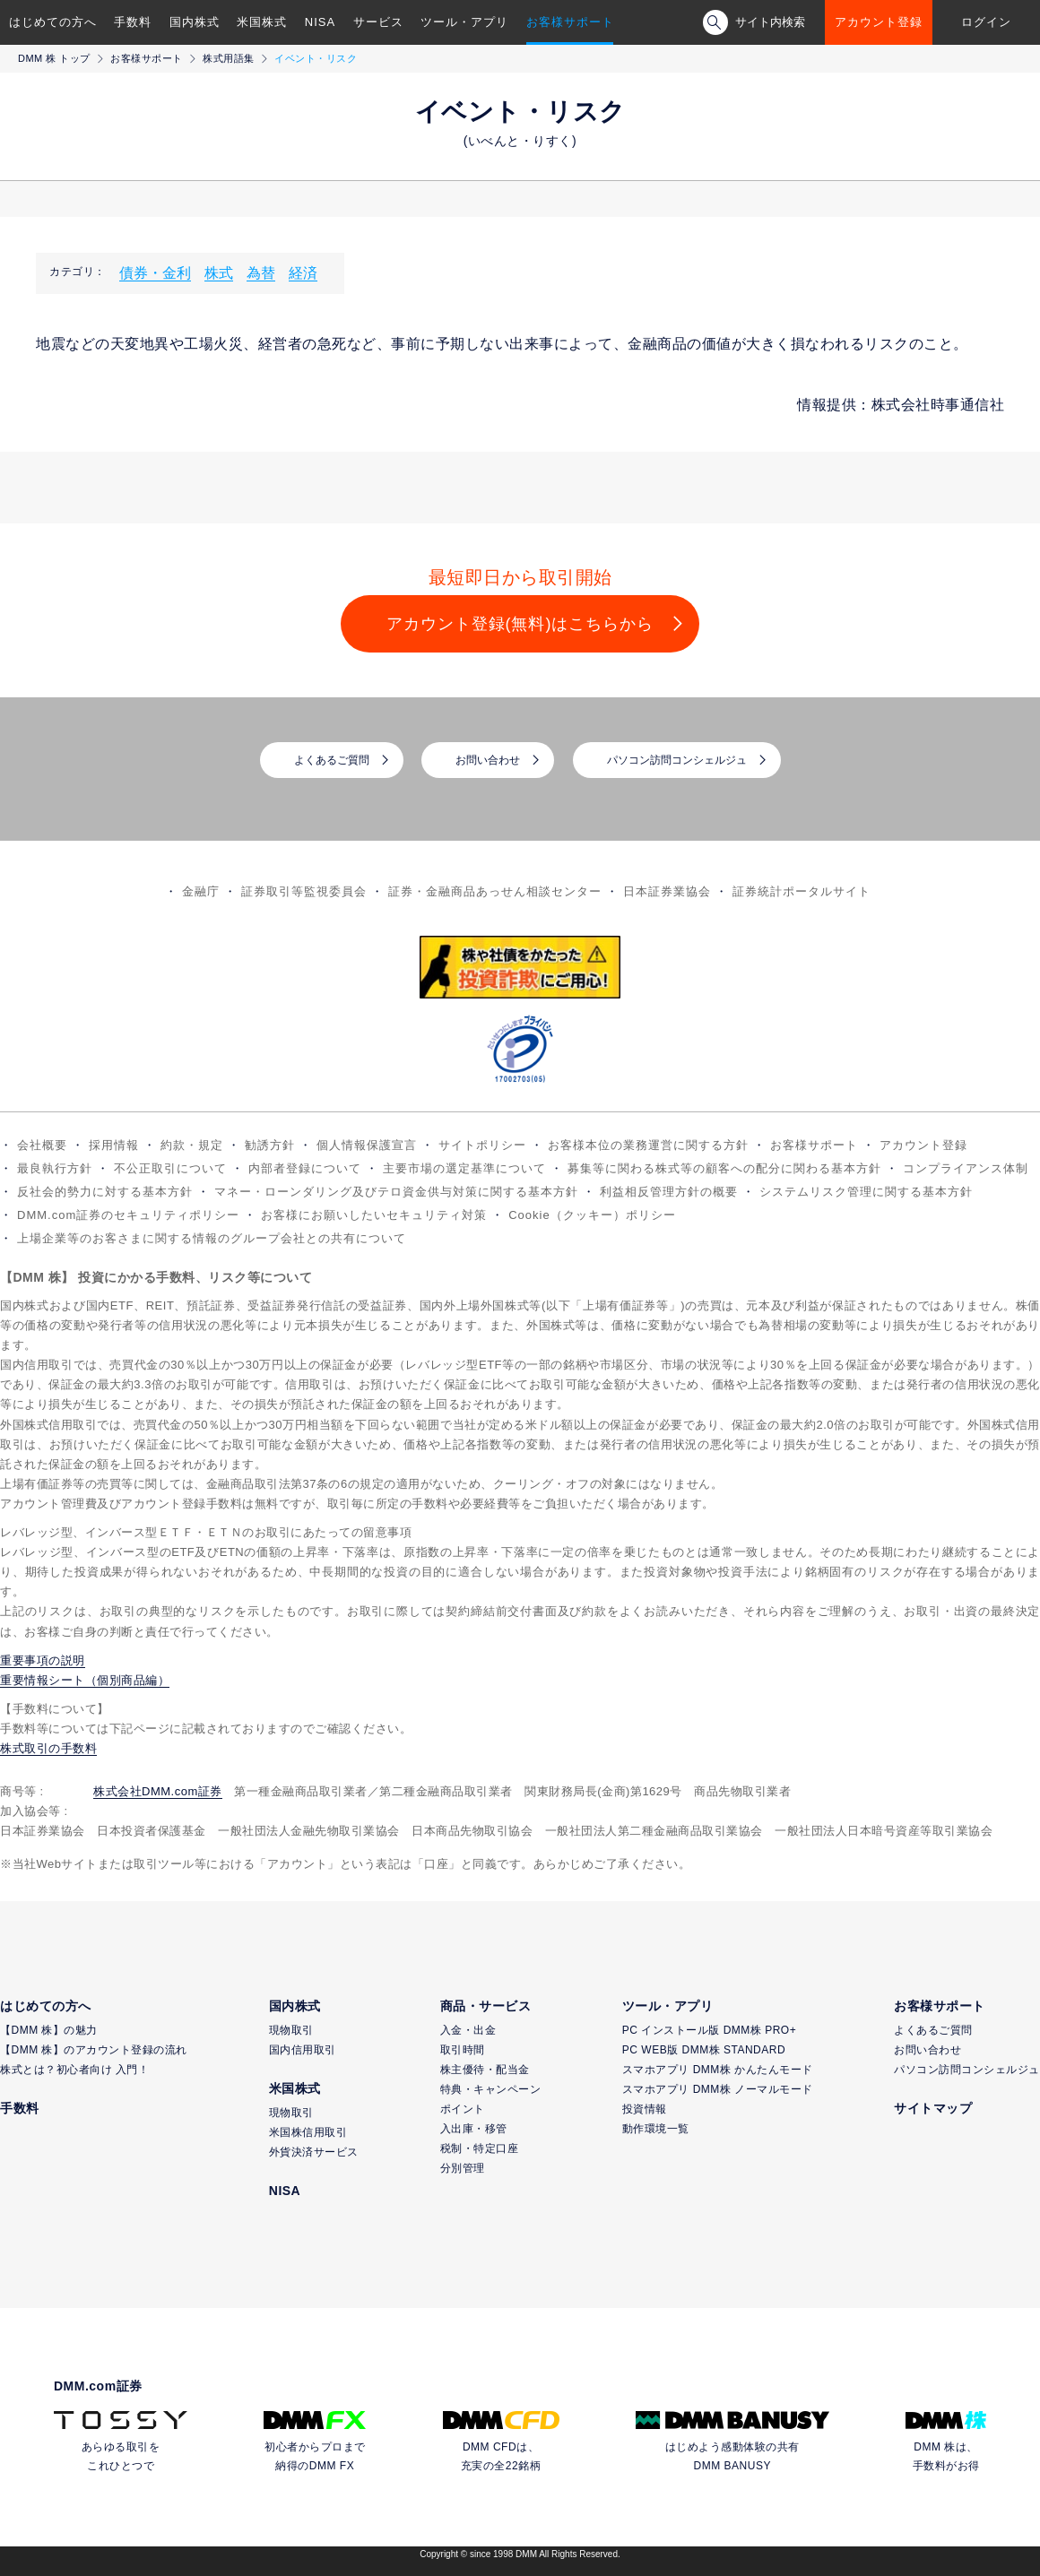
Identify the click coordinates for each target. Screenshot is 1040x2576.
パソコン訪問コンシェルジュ (677, 760)
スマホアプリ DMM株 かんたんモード (717, 2069)
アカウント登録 (879, 22)
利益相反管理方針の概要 (669, 1191)
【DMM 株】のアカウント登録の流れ (93, 2050)
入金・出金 (468, 2030)
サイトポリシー (482, 1145)
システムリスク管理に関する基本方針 (866, 1191)
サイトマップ (933, 2108)
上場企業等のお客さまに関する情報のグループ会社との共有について (211, 1238)
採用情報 (114, 1145)
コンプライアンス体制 (965, 1168)
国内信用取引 (302, 2050)
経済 (303, 273)
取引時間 (462, 2050)
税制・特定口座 (479, 2148)
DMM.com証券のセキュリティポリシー (128, 1215)
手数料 (133, 22)
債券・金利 (155, 273)
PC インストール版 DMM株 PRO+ (709, 2030)
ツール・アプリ (464, 22)
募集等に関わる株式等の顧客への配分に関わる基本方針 (724, 1168)
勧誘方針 (270, 1145)
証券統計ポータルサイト (801, 891)
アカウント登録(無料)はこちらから (520, 624)
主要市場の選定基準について (464, 1168)
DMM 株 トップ (54, 58)
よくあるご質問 (331, 760)
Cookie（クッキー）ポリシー (591, 1215)
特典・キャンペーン (491, 2089)
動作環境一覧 (655, 2128)
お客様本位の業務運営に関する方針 (648, 1145)
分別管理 (462, 2168)
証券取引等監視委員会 (304, 891)
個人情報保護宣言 (366, 1145)
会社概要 (42, 1145)
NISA (320, 22)
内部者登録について (304, 1168)
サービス (378, 22)
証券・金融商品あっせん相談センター (495, 891)
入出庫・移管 (473, 2128)
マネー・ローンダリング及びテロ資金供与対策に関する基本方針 (396, 1191)
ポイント (462, 2109)
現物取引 (291, 2030)
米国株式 (262, 22)
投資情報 (644, 2109)
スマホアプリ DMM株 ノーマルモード (717, 2089)
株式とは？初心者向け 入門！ (74, 2069)
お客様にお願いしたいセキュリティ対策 (374, 1215)
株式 (218, 273)
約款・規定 (191, 1145)
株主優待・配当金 (485, 2069)
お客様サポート (570, 22)
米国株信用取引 (308, 2132)
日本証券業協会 (667, 891)
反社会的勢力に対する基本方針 (105, 1191)
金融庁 (201, 891)
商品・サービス (486, 2006)
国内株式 (194, 22)
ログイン (986, 22)
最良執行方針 (54, 1168)
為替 (261, 273)
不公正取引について (170, 1168)
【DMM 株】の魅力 (49, 2030)
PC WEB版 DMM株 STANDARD (703, 2050)
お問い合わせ (487, 760)
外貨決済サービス (314, 2152)
